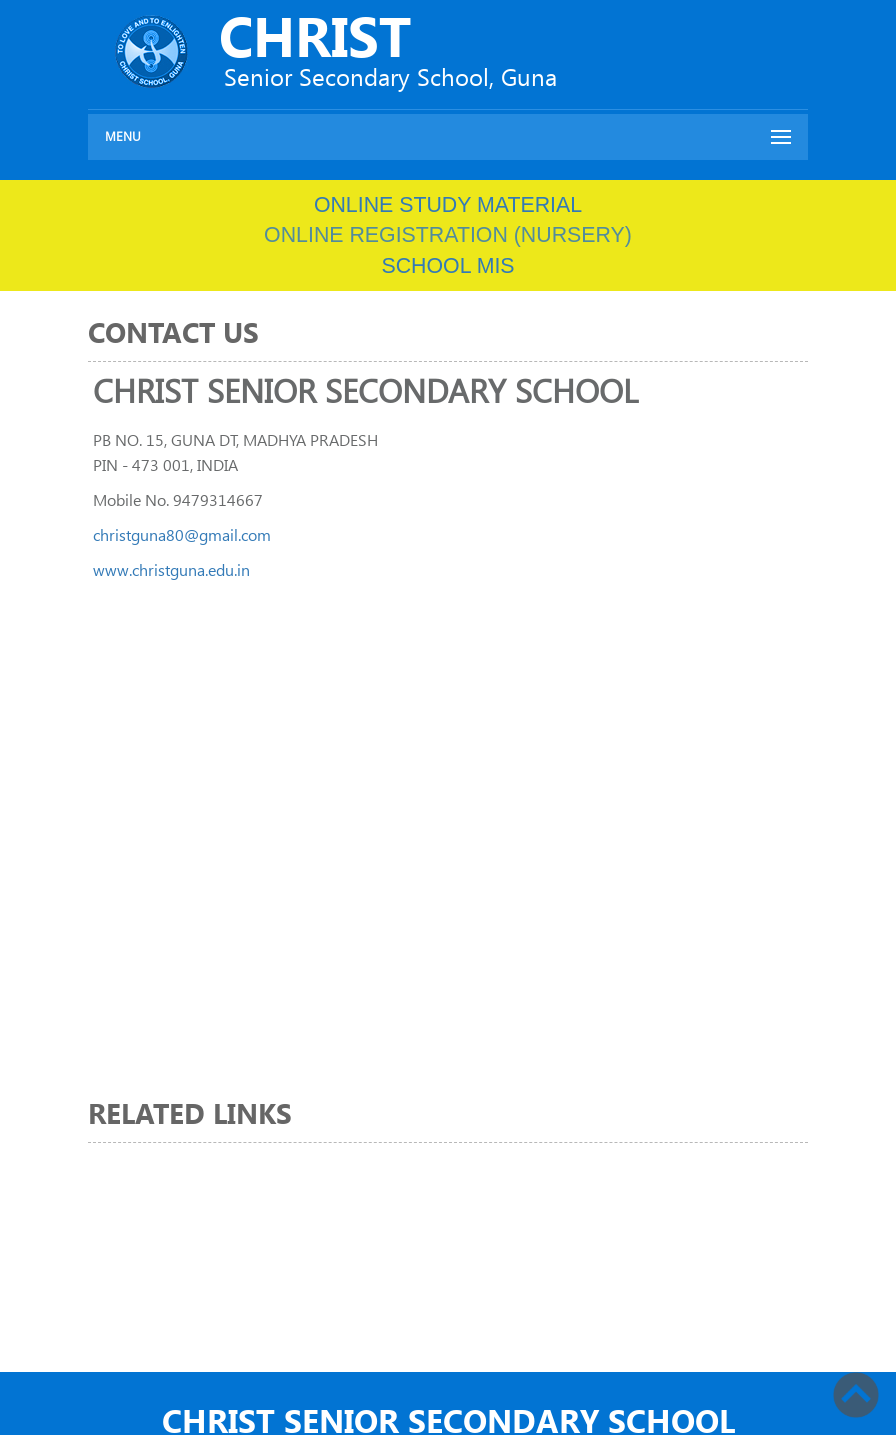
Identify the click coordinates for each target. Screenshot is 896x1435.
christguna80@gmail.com (182, 534)
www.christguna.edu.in (171, 569)
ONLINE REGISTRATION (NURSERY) (448, 235)
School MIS (447, 266)
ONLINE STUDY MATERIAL (448, 205)
